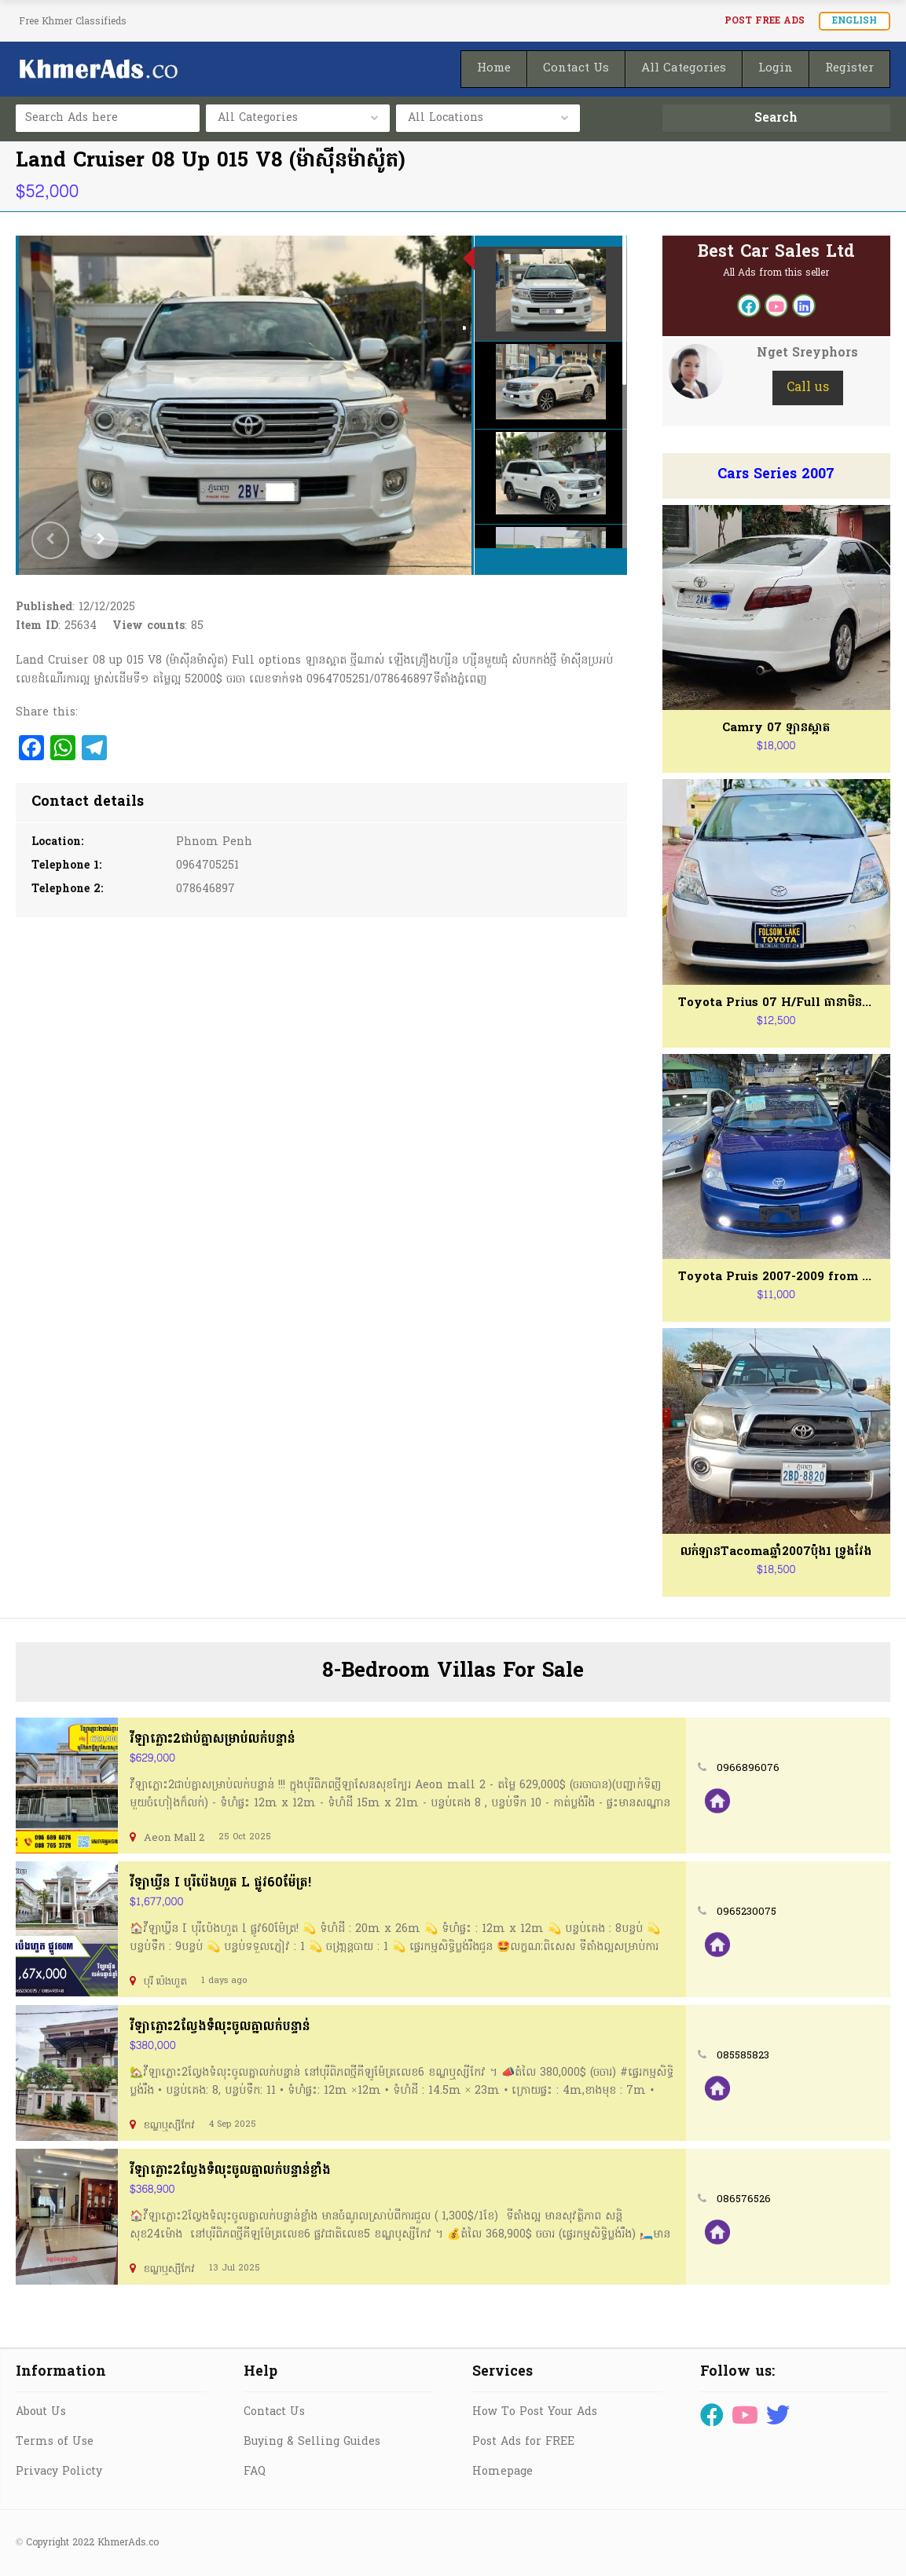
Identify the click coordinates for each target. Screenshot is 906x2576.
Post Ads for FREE (523, 2442)
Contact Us (274, 2412)
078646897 (205, 889)
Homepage (502, 2472)
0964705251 (207, 866)
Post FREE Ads (764, 21)
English (854, 21)
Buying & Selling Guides (312, 2442)
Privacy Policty (59, 2472)
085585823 (743, 2055)
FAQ (255, 2472)
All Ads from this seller (776, 273)
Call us (808, 388)
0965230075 (746, 1912)
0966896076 (748, 1768)
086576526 (744, 2199)
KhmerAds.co (128, 2543)
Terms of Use (55, 2442)
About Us (41, 2412)
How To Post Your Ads (534, 2412)
